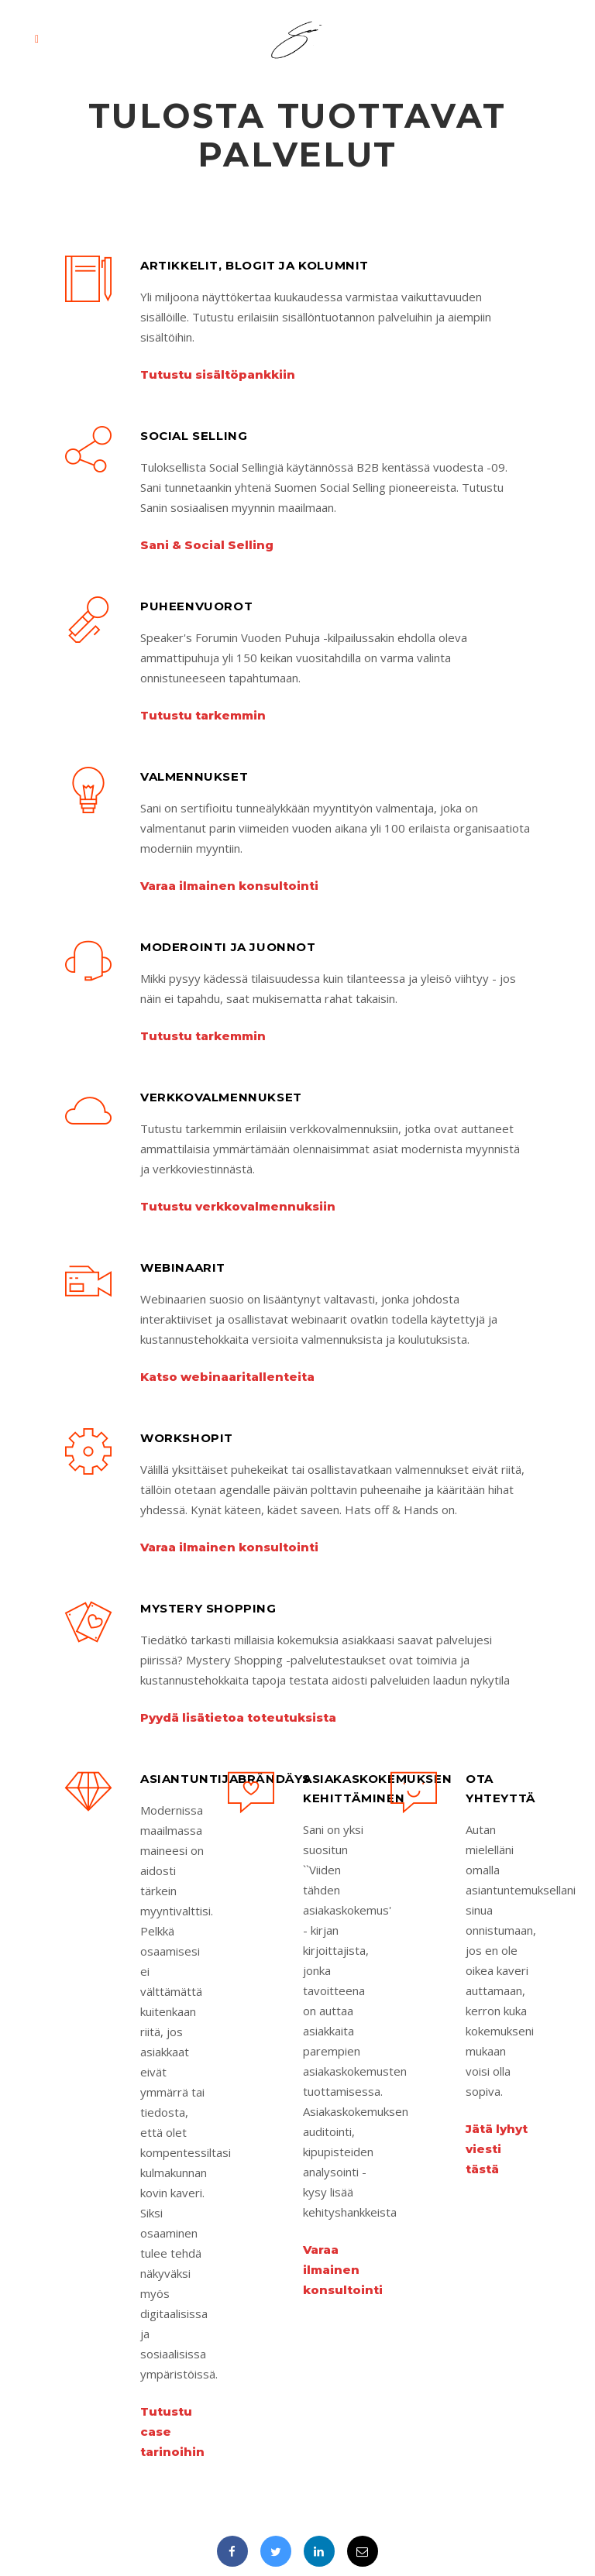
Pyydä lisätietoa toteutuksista (238, 1717)
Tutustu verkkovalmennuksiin (237, 1206)
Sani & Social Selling (206, 545)
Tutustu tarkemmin (203, 715)
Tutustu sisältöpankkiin (217, 374)
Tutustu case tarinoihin (172, 2431)
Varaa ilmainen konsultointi (229, 885)
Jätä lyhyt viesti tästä (497, 2148)
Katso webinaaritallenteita (227, 1376)
